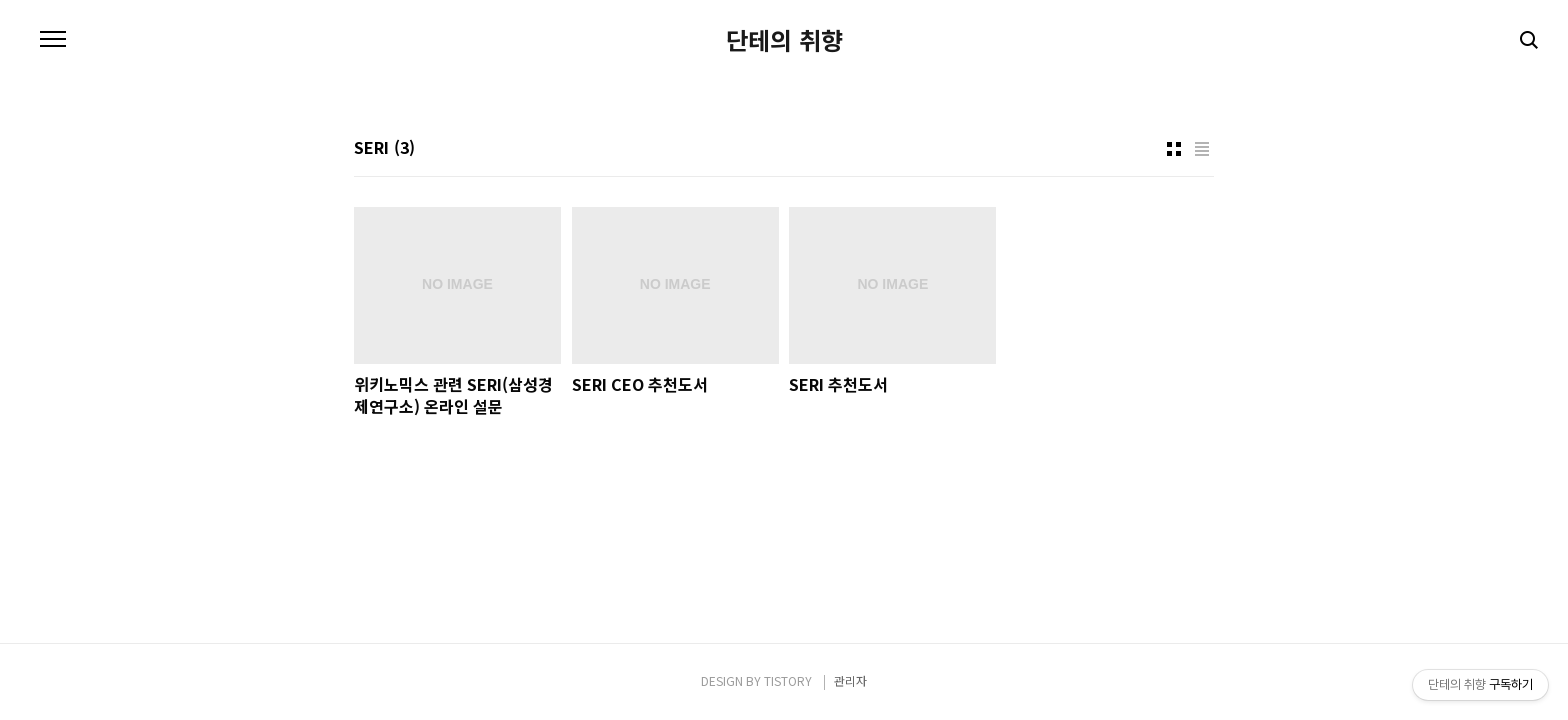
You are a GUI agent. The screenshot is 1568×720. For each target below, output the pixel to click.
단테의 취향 (784, 40)
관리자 (850, 680)
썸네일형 (1174, 149)
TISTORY (788, 680)
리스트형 (1202, 149)
